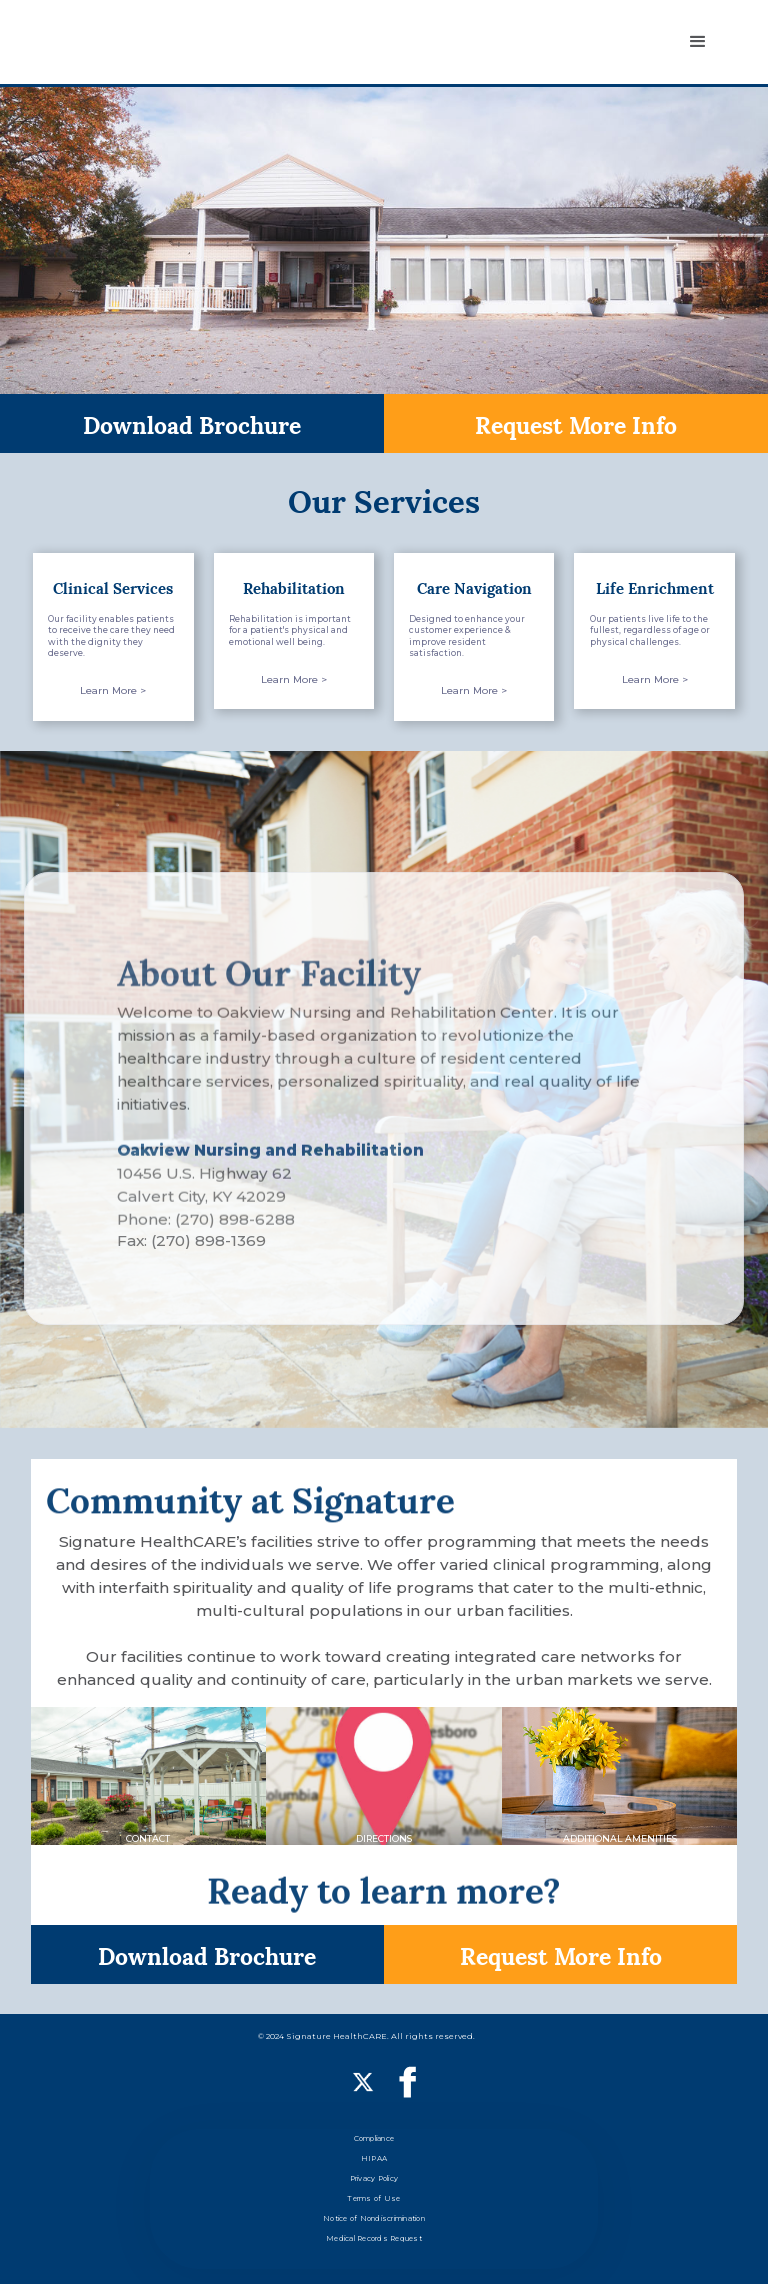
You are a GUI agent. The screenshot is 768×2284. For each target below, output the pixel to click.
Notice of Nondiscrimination (374, 2218)
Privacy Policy (374, 2178)
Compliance (374, 2138)
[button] (698, 42)
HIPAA (374, 2158)
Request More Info (576, 423)
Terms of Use (373, 2198)
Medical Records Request (374, 2238)
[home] (123, 42)
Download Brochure (192, 423)
